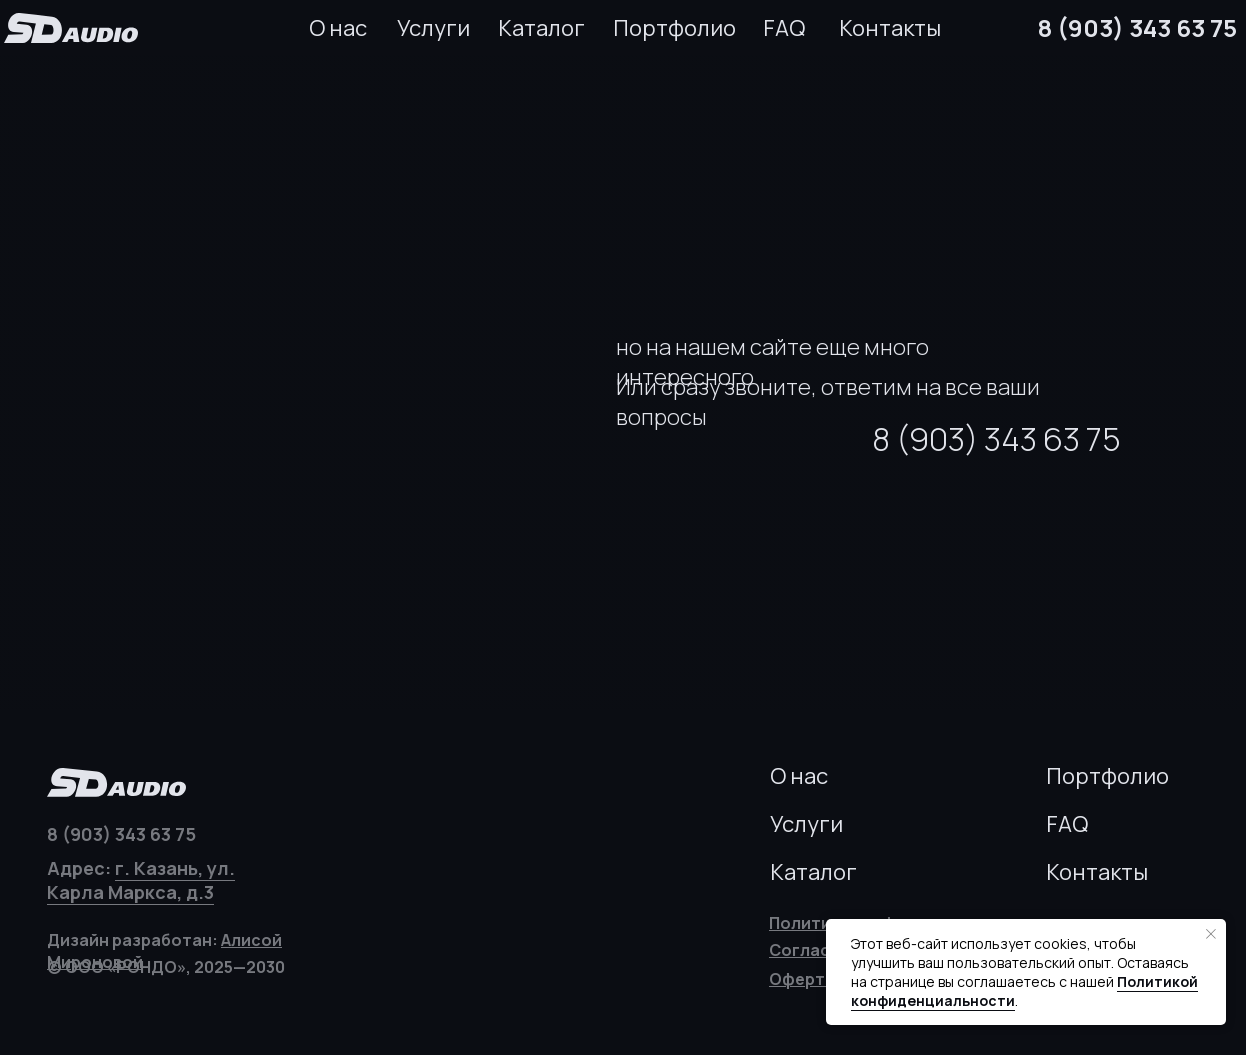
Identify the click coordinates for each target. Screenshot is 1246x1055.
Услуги (433, 28)
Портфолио (674, 28)
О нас (338, 28)
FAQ (784, 28)
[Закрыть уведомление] (1211, 934)
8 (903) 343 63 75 (1137, 27)
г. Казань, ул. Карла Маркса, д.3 (141, 880)
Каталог (541, 28)
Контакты (890, 28)
